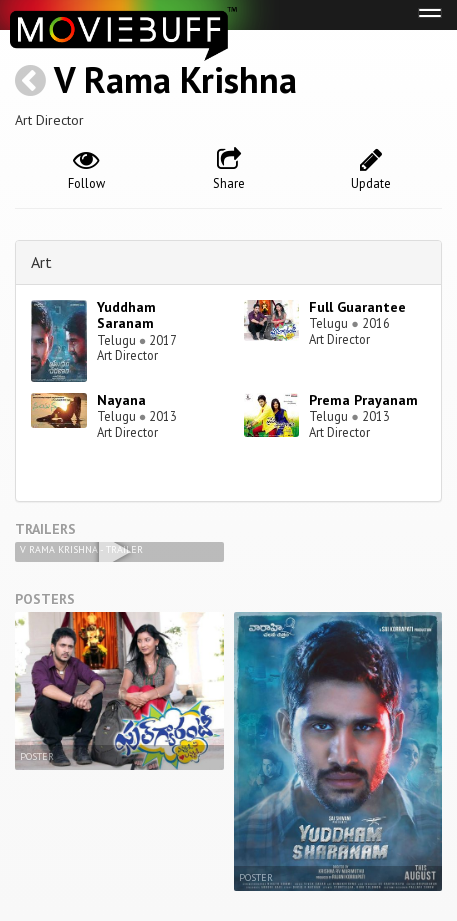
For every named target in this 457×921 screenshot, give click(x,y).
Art (41, 262)
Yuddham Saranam (126, 315)
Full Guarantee (357, 307)
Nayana (121, 400)
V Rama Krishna (175, 79)
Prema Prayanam (363, 400)
